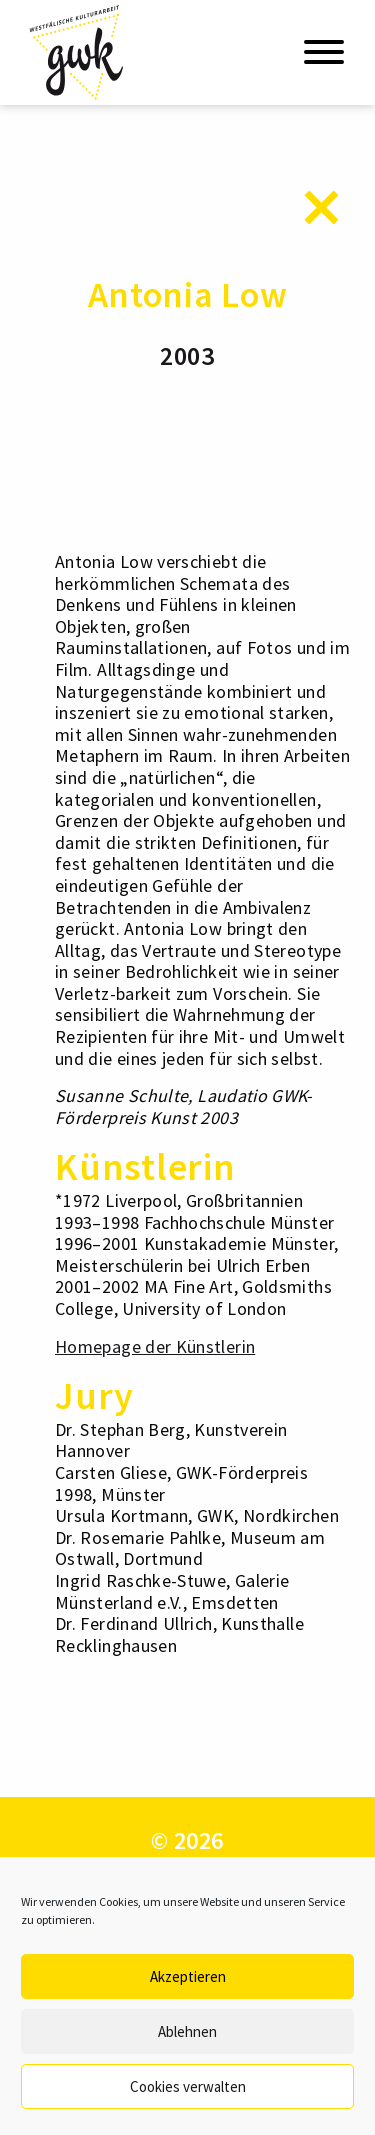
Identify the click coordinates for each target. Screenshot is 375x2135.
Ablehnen (187, 2031)
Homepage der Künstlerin (155, 1346)
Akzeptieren (188, 1976)
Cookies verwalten (188, 2086)
